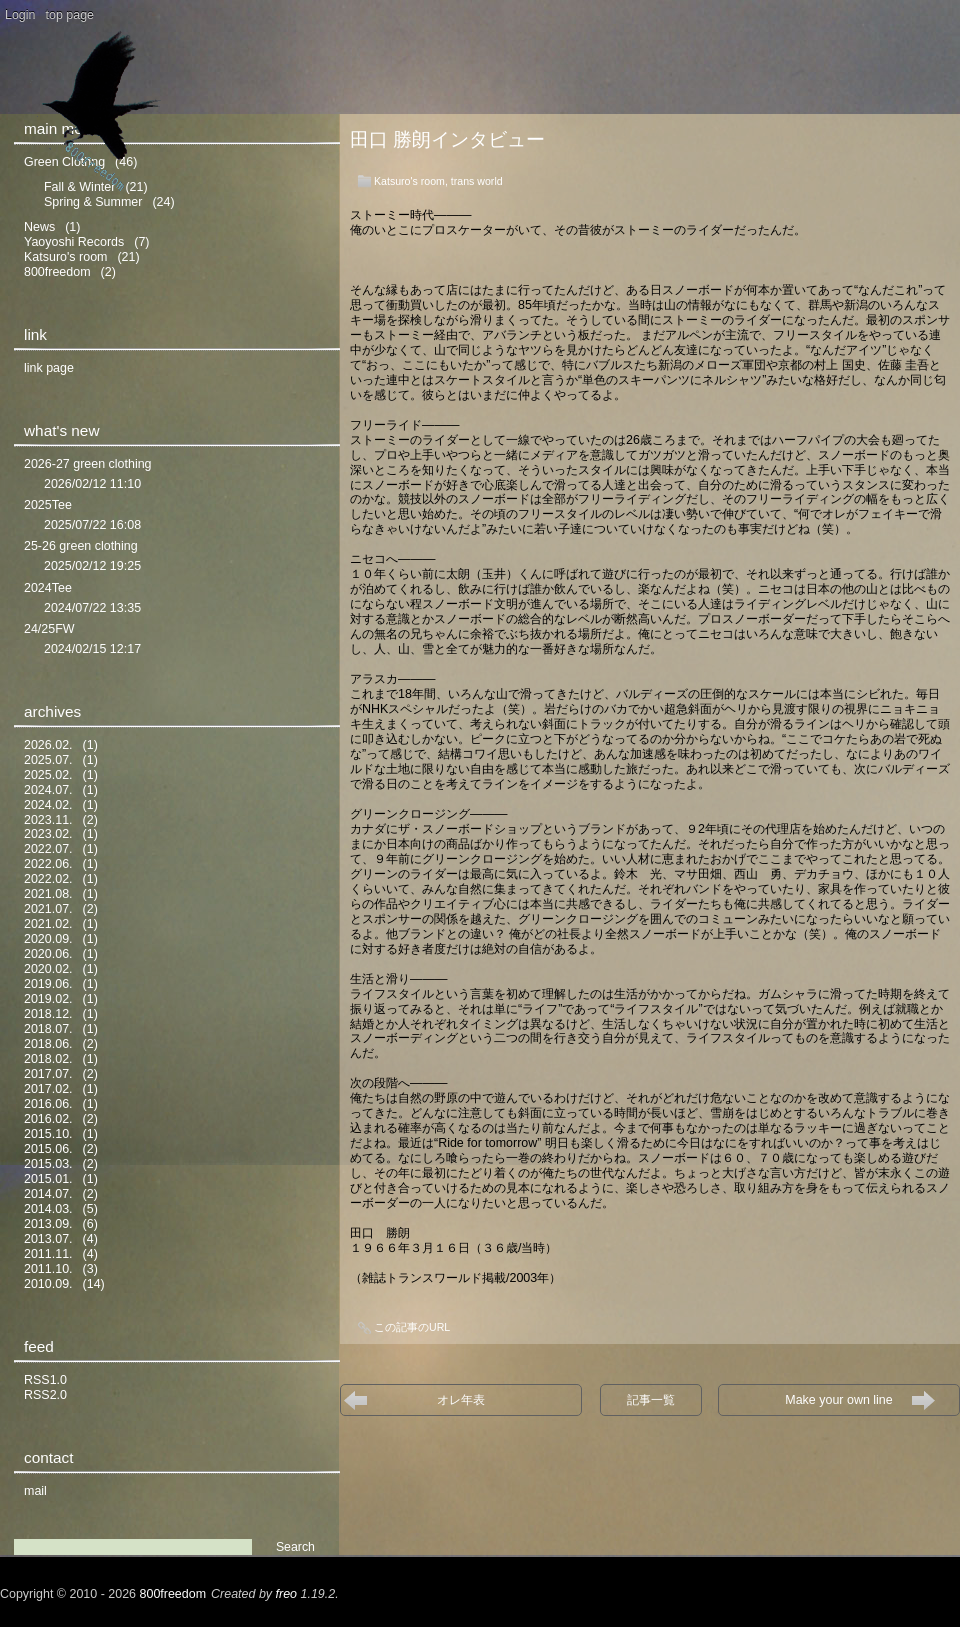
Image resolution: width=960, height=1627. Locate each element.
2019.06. (48, 984)
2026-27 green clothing (88, 464)
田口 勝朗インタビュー (447, 139)
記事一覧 (651, 1400)
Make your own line (844, 1400)
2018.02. (48, 1059)
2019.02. (48, 999)
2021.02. (48, 924)
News (39, 227)
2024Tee (48, 588)
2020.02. (48, 969)
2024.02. (48, 805)
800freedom (57, 272)
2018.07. (48, 1029)
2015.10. (48, 1134)
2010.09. (48, 1284)
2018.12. (48, 1014)
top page (70, 15)
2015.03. (48, 1164)
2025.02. (48, 775)
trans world (477, 181)
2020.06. (48, 954)
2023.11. (48, 820)
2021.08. (48, 894)
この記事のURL (412, 1327)
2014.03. (48, 1209)
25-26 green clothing (81, 546)
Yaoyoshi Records (74, 242)
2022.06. (48, 864)
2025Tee (48, 505)
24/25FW (49, 629)
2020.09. (48, 939)
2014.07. (48, 1194)
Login (20, 15)
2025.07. (48, 760)
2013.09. (48, 1224)
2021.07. (48, 909)
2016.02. (48, 1119)
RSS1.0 (45, 1380)
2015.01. (48, 1179)
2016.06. (48, 1104)
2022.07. (48, 849)
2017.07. (48, 1074)
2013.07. (48, 1239)
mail (35, 1491)
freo (287, 1594)
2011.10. (48, 1269)
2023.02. (48, 834)
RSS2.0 (45, 1395)
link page (49, 368)
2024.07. (48, 790)
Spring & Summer (93, 202)
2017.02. (48, 1089)
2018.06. (48, 1044)
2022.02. (48, 879)
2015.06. (48, 1149)
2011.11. (48, 1254)
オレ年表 (461, 1400)
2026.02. (48, 745)
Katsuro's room (409, 181)
